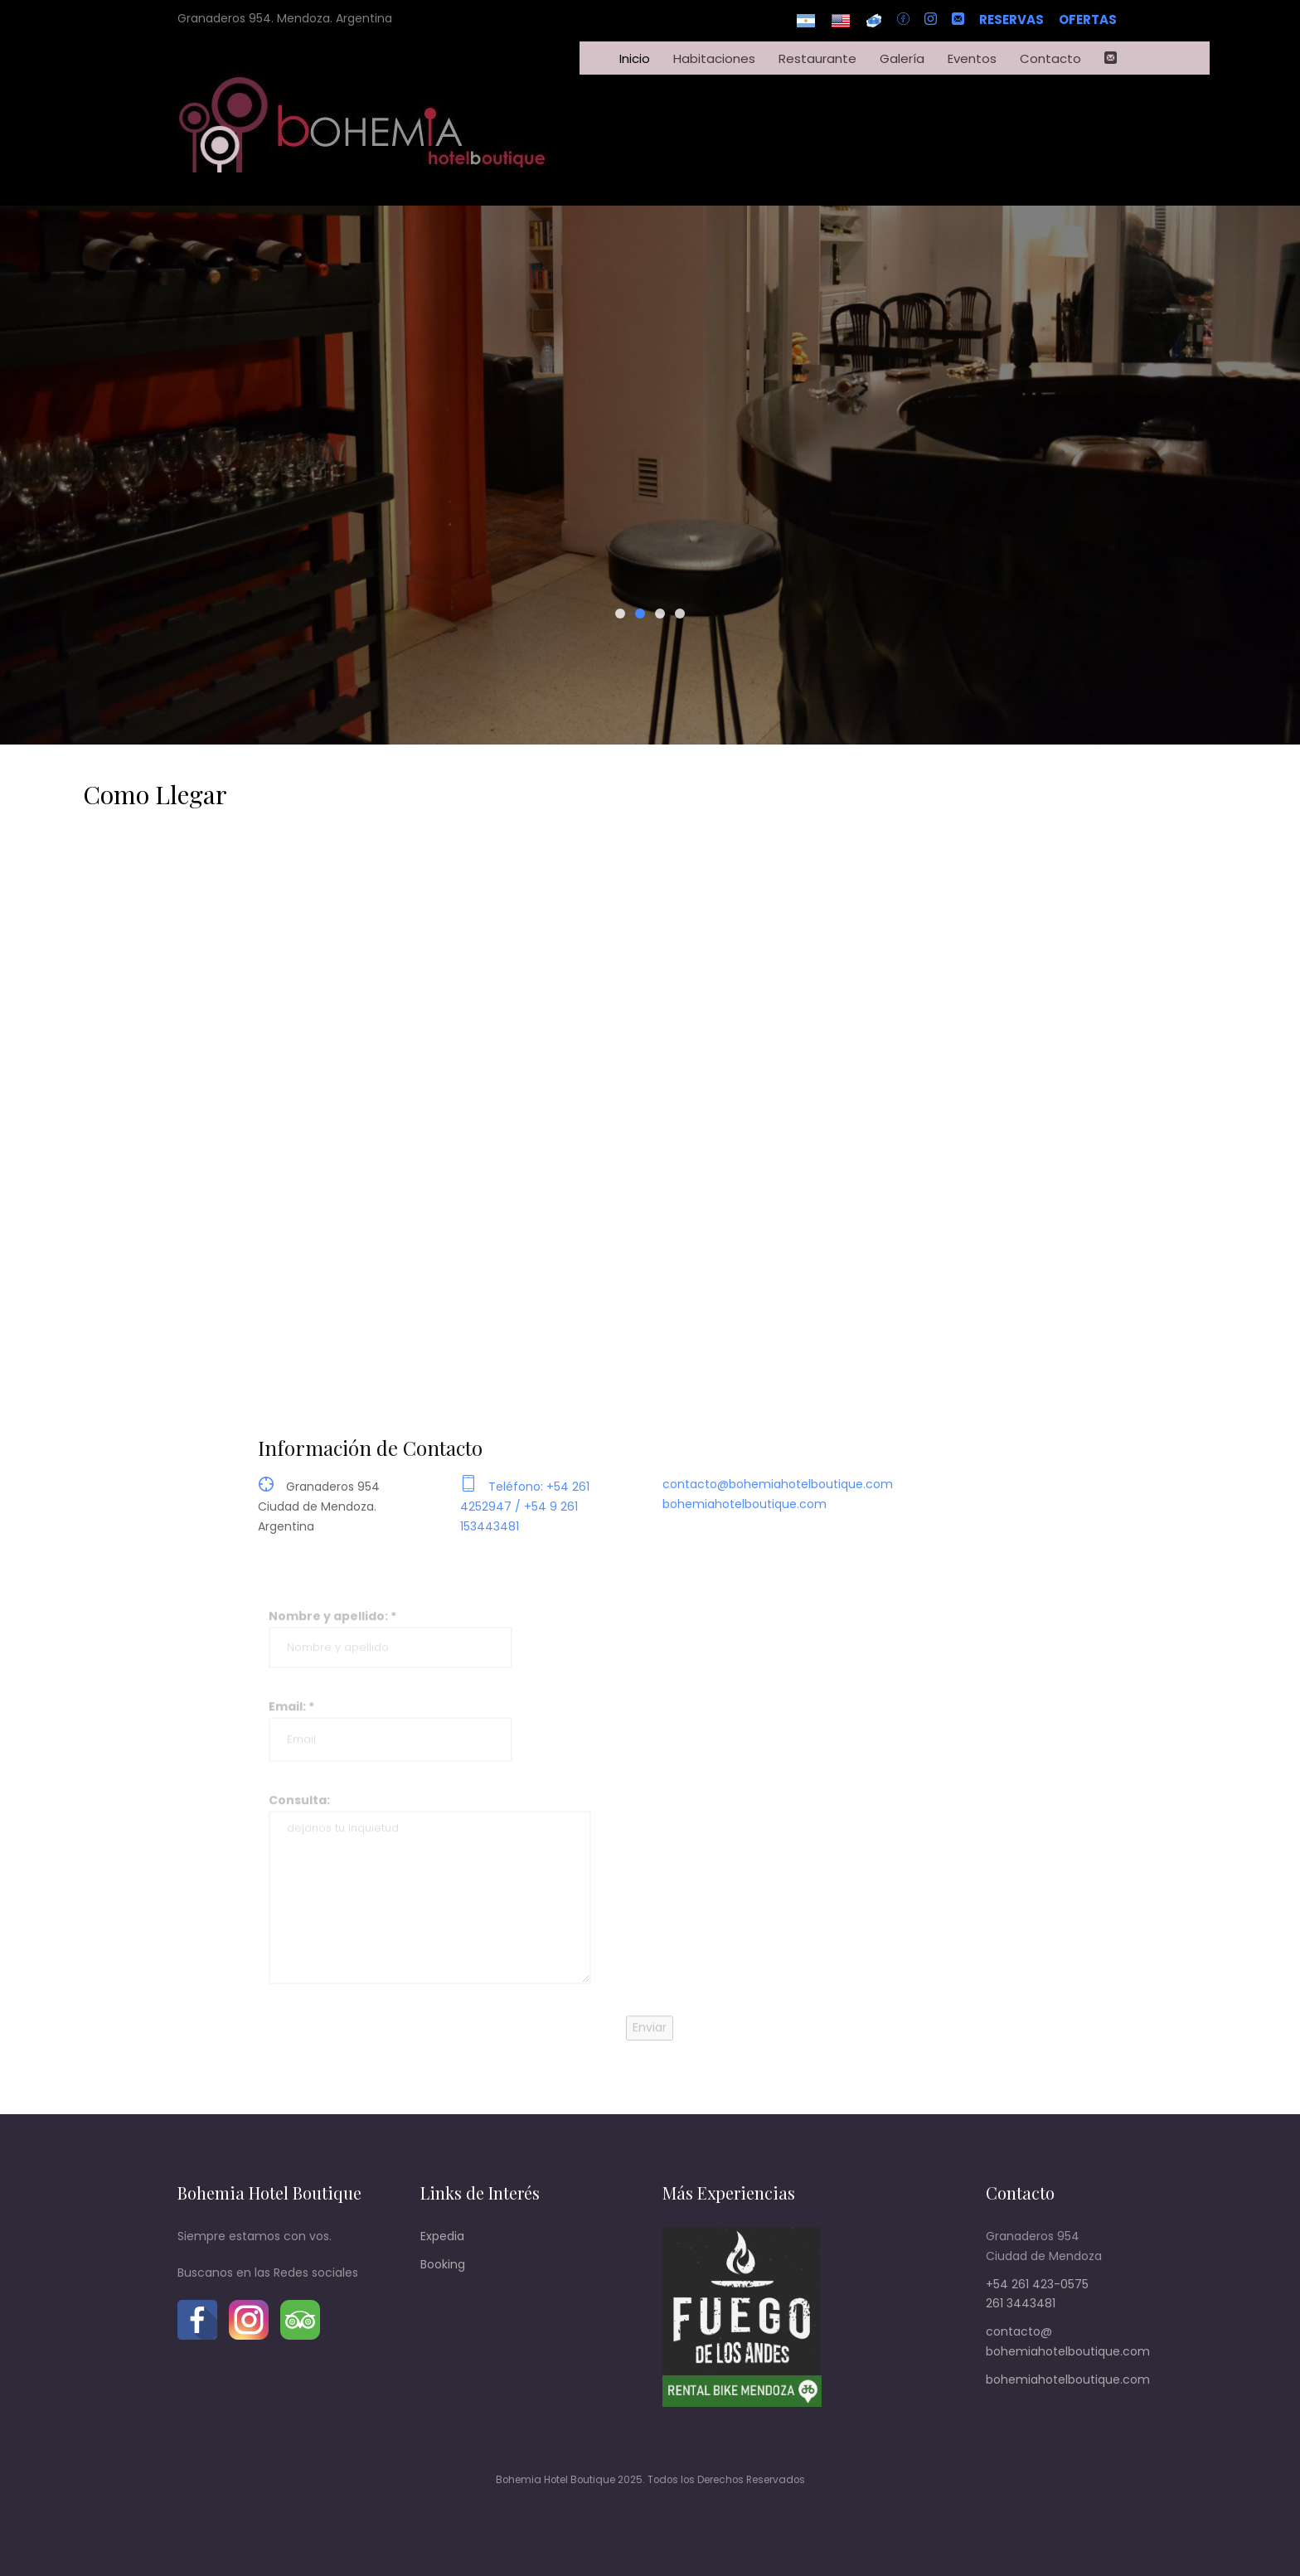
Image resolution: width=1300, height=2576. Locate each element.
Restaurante (817, 58)
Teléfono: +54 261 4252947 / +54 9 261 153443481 (524, 1519)
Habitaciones (714, 58)
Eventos (972, 58)
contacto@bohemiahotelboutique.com (777, 1496)
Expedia (442, 2236)
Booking (442, 2264)
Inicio (634, 58)
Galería (902, 58)
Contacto (1050, 58)
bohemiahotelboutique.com (744, 1516)
